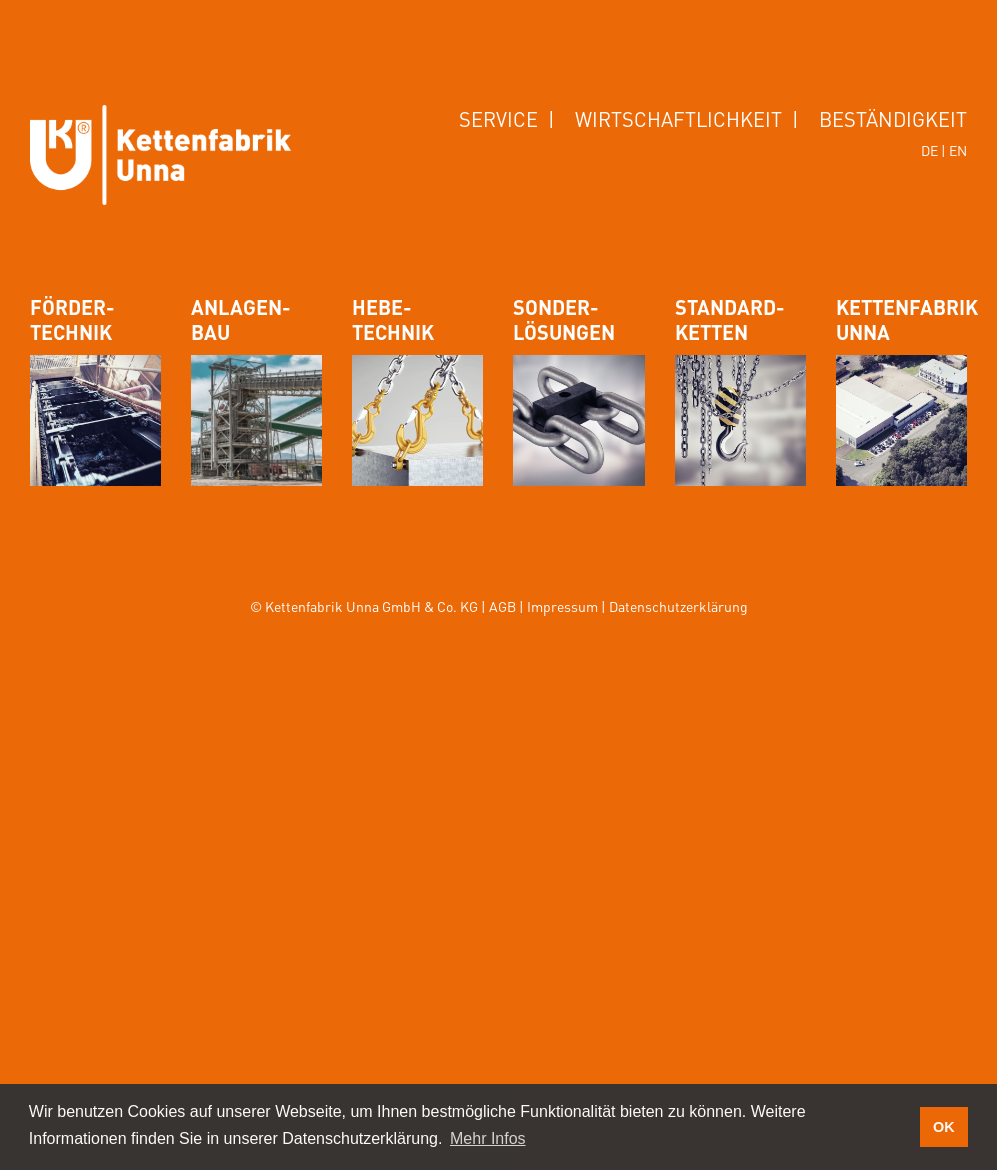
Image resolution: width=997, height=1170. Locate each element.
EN (958, 150)
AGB (502, 606)
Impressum (562, 606)
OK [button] (944, 1127)
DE (929, 150)
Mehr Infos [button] (488, 1138)
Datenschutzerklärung (678, 606)
